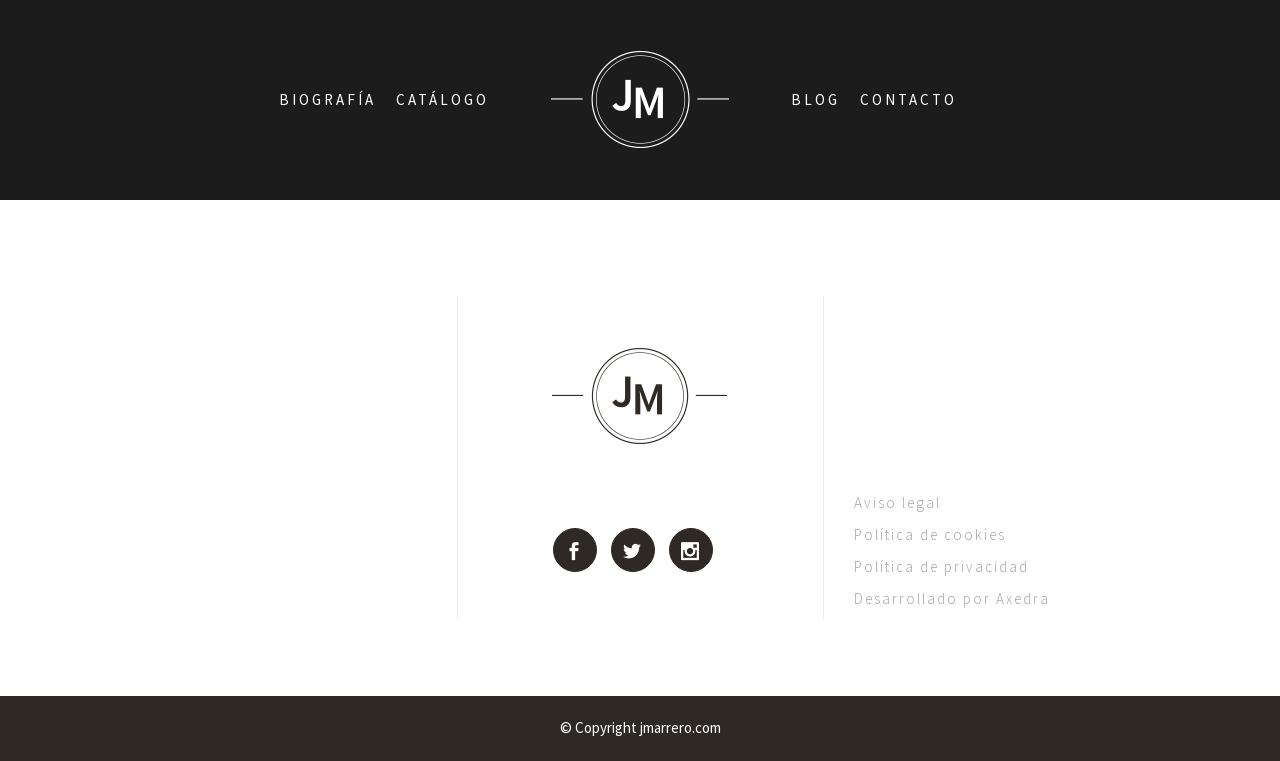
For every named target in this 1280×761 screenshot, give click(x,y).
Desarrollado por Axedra (952, 598)
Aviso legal (897, 502)
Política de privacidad (941, 566)
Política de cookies (930, 534)
